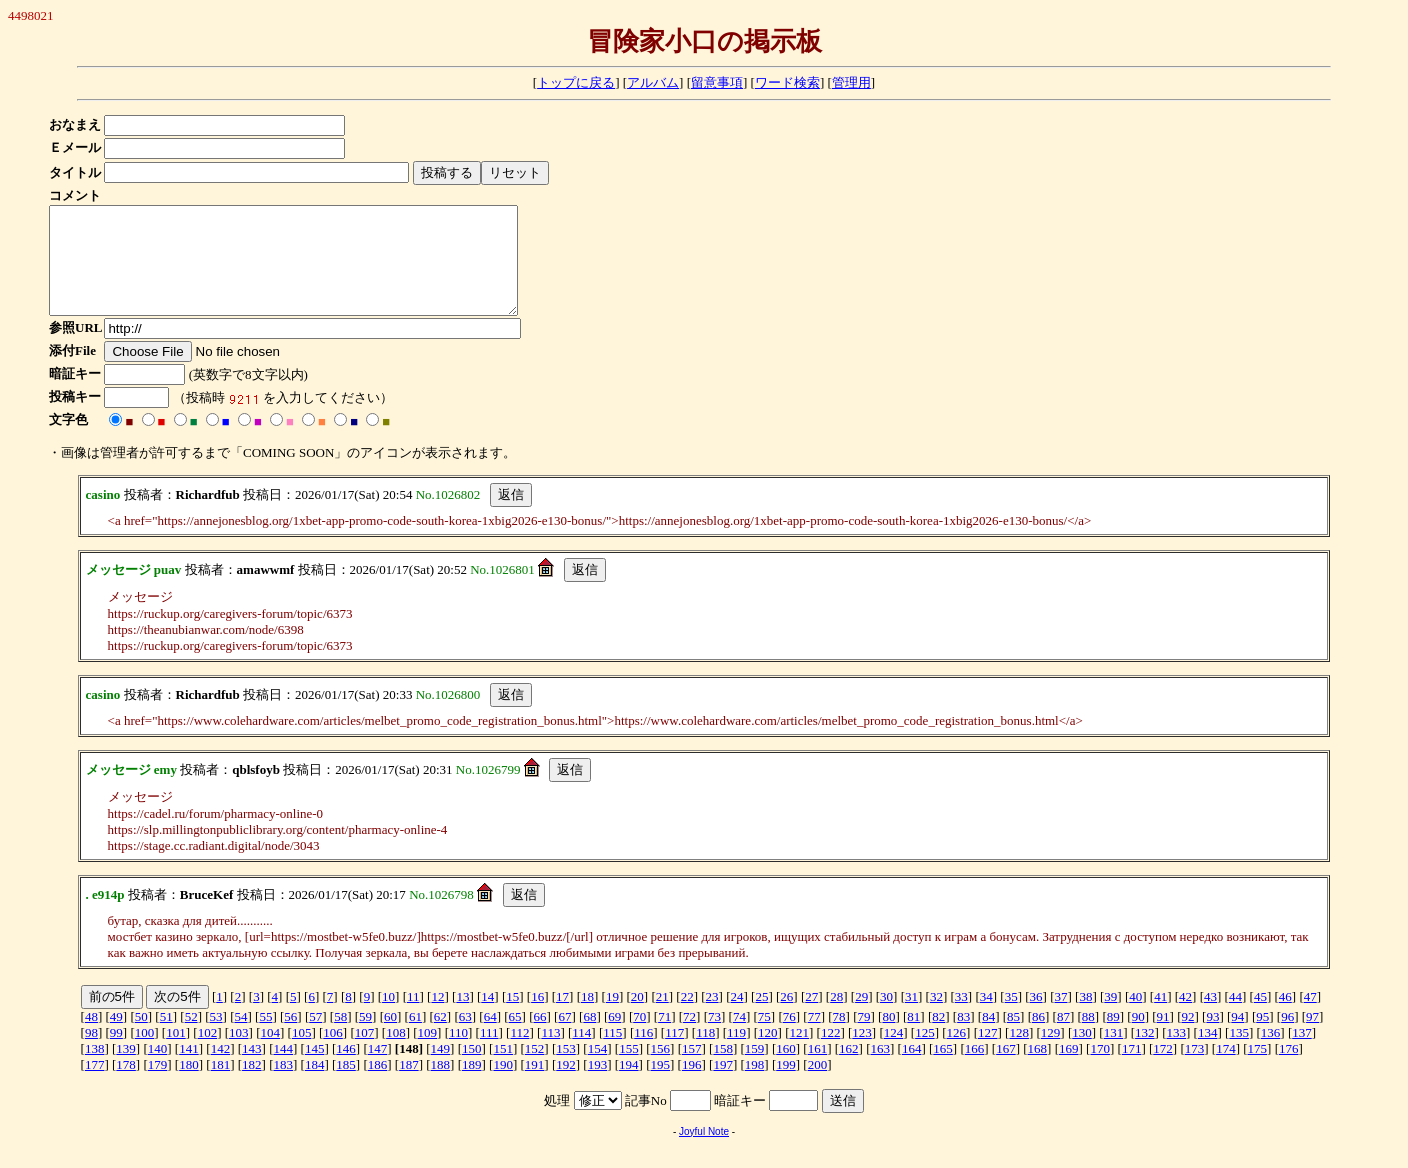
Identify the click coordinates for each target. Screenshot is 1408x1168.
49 (116, 1037)
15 (512, 1017)
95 (1262, 1037)
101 (176, 1053)
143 (252, 1069)
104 (270, 1053)
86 (1038, 1037)
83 (963, 1037)
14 (487, 1017)
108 (396, 1053)
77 (814, 1037)
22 (687, 1017)
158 (723, 1069)
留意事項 (717, 82)
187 (409, 1085)
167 (1006, 1069)
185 (346, 1085)
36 (1036, 1017)
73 (714, 1037)
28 (836, 1017)
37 (1061, 1017)
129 (1051, 1053)
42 (1185, 1017)
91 (1163, 1037)
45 (1260, 1017)
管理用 (851, 82)
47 (1310, 1017)
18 (587, 1017)
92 (1188, 1037)
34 (986, 1017)
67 (564, 1037)
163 (881, 1069)
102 (208, 1053)
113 (550, 1053)
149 (441, 1069)
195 (661, 1085)
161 (818, 1069)
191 (535, 1085)
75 (764, 1037)
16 (537, 1017)
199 (786, 1085)
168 (1038, 1069)
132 (1145, 1053)
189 (472, 1085)
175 (1258, 1069)
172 (1163, 1069)
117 (674, 1053)
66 (540, 1037)
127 (988, 1053)
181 (221, 1085)
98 (91, 1053)
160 (786, 1069)
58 (340, 1037)
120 (768, 1053)
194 (629, 1085)
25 (761, 1017)
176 (1289, 1069)
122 (831, 1053)
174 (1226, 1069)
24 (737, 1017)
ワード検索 (787, 82)
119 (736, 1053)
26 (786, 1017)
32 (936, 1017)
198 (755, 1085)
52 (191, 1037)
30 (886, 1017)
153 (566, 1069)
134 (1208, 1053)
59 (365, 1037)
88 (1088, 1037)
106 (333, 1053)
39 (1110, 1017)
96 (1287, 1037)
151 (503, 1069)
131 (1114, 1053)
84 (988, 1037)
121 (799, 1053)
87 (1063, 1037)
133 (1177, 1053)
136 (1271, 1053)
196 (692, 1085)
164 (912, 1069)
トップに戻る (576, 82)
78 (839, 1037)
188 (441, 1085)
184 (315, 1085)
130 (1082, 1053)
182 (252, 1085)
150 (472, 1069)
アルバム (653, 82)
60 (390, 1037)
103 (239, 1053)
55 (265, 1037)
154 (598, 1069)
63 (465, 1037)
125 (925, 1053)
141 (189, 1069)
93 (1212, 1037)
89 (1113, 1037)
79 (864, 1037)
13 (462, 1017)
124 (894, 1053)
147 (378, 1069)
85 (1013, 1037)
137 (1302, 1053)
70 (639, 1037)
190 (503, 1085)
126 (957, 1053)
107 (365, 1053)
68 (589, 1037)
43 (1210, 1017)
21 (662, 1017)
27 (811, 1017)
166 (975, 1069)
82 (938, 1037)
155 (629, 1069)
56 (290, 1037)
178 (126, 1085)
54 (240, 1037)
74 (739, 1037)
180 (189, 1085)
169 (1069, 1069)
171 (1132, 1069)
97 (1312, 1037)
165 (943, 1069)
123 (862, 1053)
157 (692, 1069)
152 (535, 1069)
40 (1135, 1017)
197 (723, 1085)
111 (489, 1053)
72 (689, 1037)
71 (664, 1037)
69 (614, 1037)
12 (437, 1017)
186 (378, 1085)
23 (712, 1017)
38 (1085, 1017)
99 (116, 1053)
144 (283, 1069)
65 (515, 1037)
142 (221, 1069)
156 (661, 1069)
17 (562, 1017)
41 (1160, 1017)
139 (126, 1069)
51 (166, 1037)
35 (1011, 1017)
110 (458, 1053)
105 (302, 1053)
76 (789, 1037)
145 (315, 1069)
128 (1019, 1053)
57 (315, 1037)
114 (581, 1053)
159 (755, 1069)
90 (1138, 1037)
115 (612, 1053)
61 (415, 1037)
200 (818, 1085)
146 (346, 1069)
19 (612, 1017)
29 (861, 1017)
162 (849, 1069)
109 (428, 1053)
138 (95, 1069)
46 (1285, 1017)
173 (1195, 1069)
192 (566, 1085)
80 (888, 1037)
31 (911, 1017)
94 (1237, 1037)
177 (95, 1085)
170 (1100, 1069)
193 (598, 1085)
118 (705, 1053)
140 (158, 1069)
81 (913, 1037)
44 (1235, 1017)
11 (413, 1017)
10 (388, 1017)
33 (961, 1017)
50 (141, 1037)
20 (637, 1017)
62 (440, 1037)
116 (643, 1053)
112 (519, 1053)
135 (1239, 1053)
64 (490, 1037)
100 (145, 1053)
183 (283, 1085)
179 (158, 1085)
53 (216, 1037)
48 (91, 1037)
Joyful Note (704, 1152)
